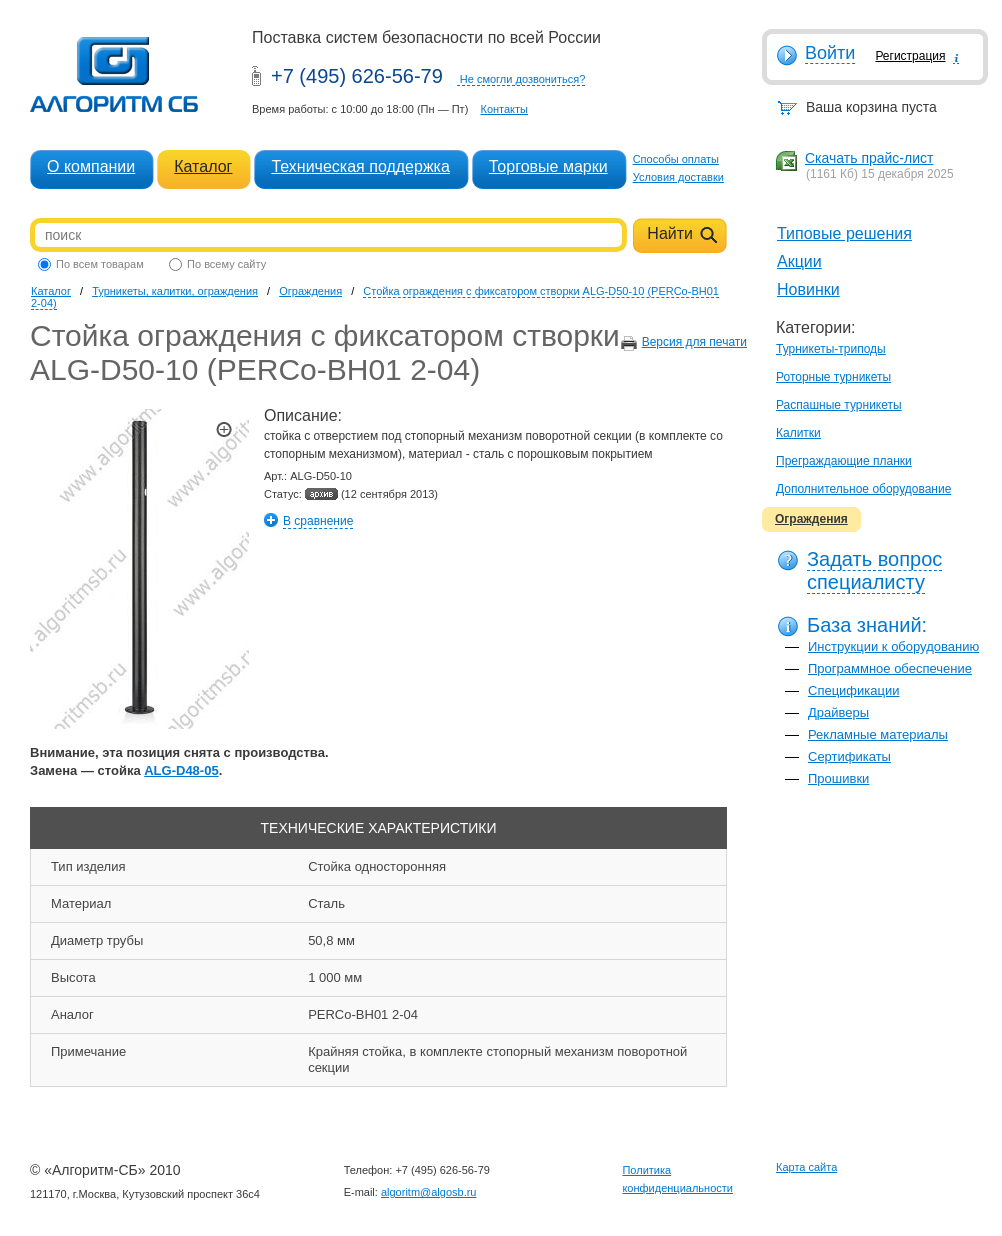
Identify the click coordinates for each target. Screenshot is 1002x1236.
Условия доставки (678, 177)
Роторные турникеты (833, 377)
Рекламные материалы (878, 734)
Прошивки (838, 778)
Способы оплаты (676, 159)
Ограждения (811, 519)
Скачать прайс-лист (869, 158)
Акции (799, 261)
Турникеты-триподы (831, 349)
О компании (91, 166)
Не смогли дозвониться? (523, 79)
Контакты (504, 109)
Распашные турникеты (839, 405)
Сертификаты (849, 756)
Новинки (808, 289)
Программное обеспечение (890, 668)
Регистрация (910, 56)
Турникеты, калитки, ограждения (175, 291)
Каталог (203, 166)
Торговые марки (548, 166)
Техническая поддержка (360, 166)
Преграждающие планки (844, 461)
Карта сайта (806, 1167)
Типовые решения (844, 233)
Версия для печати (694, 342)
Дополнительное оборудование (863, 489)
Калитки (798, 433)
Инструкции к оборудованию (893, 646)
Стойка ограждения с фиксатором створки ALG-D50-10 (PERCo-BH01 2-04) (375, 297)
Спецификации (854, 690)
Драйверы (838, 712)
